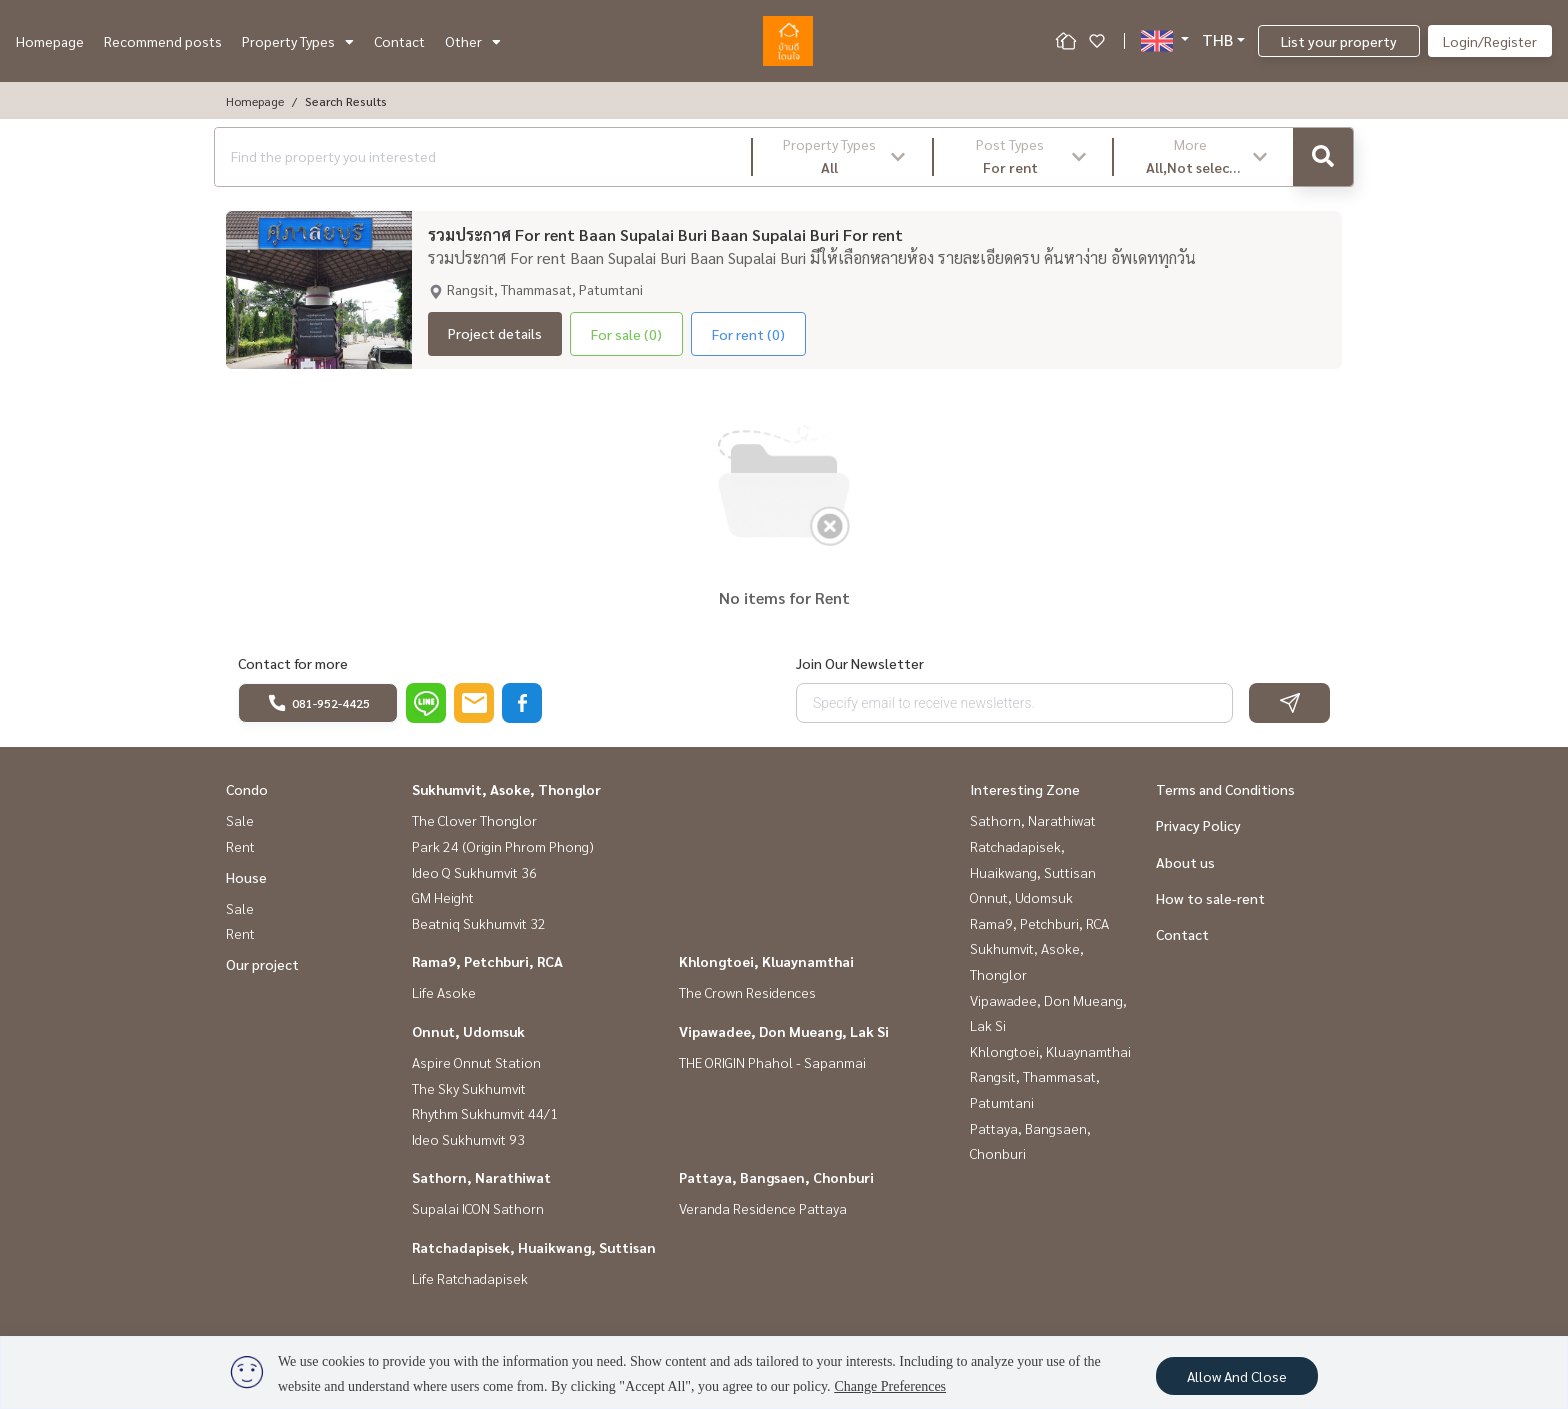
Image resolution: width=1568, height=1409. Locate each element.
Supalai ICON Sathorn (478, 1208)
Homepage (50, 41)
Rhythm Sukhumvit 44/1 (485, 1113)
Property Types (298, 41)
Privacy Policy (1198, 825)
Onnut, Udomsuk (468, 1031)
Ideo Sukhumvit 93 (468, 1139)
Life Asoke (444, 992)
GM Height (443, 897)
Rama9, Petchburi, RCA (487, 961)
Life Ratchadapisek (470, 1278)
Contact (399, 41)
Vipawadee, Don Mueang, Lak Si (784, 1031)
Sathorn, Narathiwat (481, 1177)
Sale (240, 820)
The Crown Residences (747, 992)
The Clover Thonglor (474, 820)
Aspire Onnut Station (476, 1062)
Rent (240, 846)
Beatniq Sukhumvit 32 (479, 923)
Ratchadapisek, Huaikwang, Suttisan (534, 1247)
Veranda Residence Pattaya (763, 1208)
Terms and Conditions (1225, 789)
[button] (842, 157)
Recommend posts (163, 41)
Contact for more (293, 663)
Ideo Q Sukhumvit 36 (474, 872)
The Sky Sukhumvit (469, 1088)
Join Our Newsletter (860, 663)
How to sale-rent (1210, 898)
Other (473, 41)
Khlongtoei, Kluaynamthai (766, 961)
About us (1185, 862)
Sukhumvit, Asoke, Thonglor (506, 789)
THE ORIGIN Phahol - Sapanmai (772, 1062)
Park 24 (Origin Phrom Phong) (503, 846)
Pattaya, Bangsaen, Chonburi (776, 1177)
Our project (262, 964)
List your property (1339, 41)
